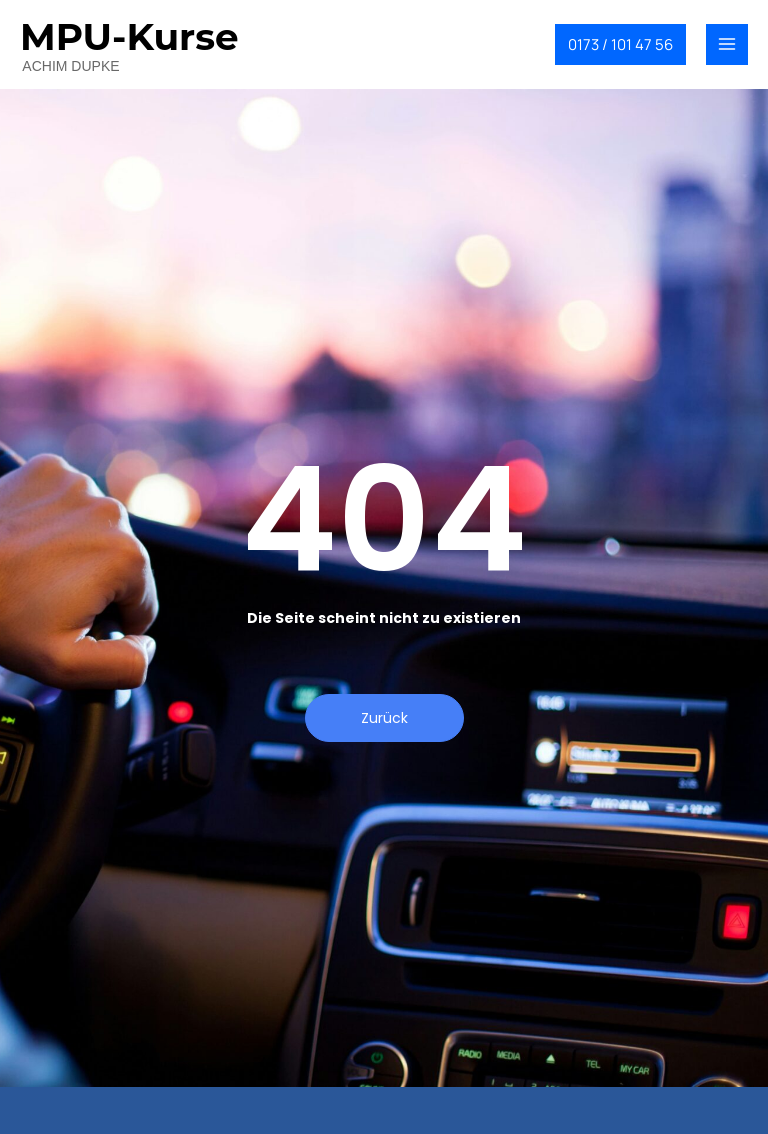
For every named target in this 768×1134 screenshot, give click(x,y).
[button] (620, 44)
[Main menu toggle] (727, 45)
